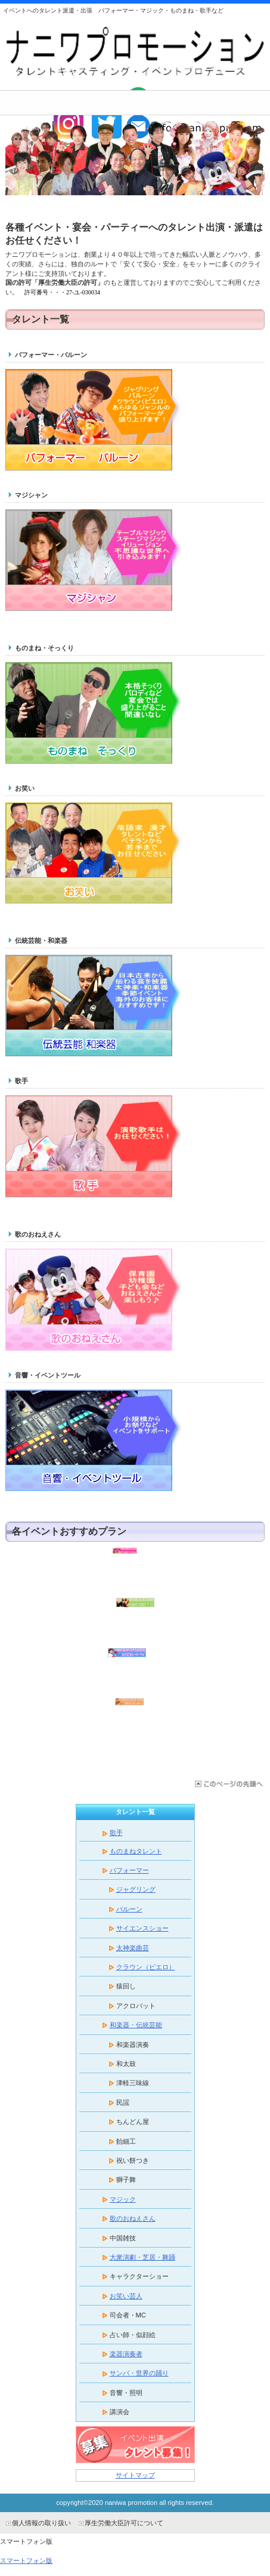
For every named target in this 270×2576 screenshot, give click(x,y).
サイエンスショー (142, 1928)
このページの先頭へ (228, 1784)
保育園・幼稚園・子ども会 (135, 1570)
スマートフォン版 (26, 2560)
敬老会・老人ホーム (135, 1721)
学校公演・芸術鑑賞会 (135, 1620)
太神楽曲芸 (132, 1947)
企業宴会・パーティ (135, 1670)
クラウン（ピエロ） (145, 1967)
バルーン (129, 1909)
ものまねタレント (136, 1851)
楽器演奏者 (121, 2353)
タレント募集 (135, 2444)
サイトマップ (135, 2475)
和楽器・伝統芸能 (136, 2024)
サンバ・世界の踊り (134, 2373)
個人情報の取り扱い (41, 2522)
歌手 (116, 1832)
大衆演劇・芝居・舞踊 (142, 2257)
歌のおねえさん (128, 2218)
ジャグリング (136, 1889)
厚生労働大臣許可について (124, 2522)
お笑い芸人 (126, 2296)
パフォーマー (129, 1870)
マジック (118, 2199)
